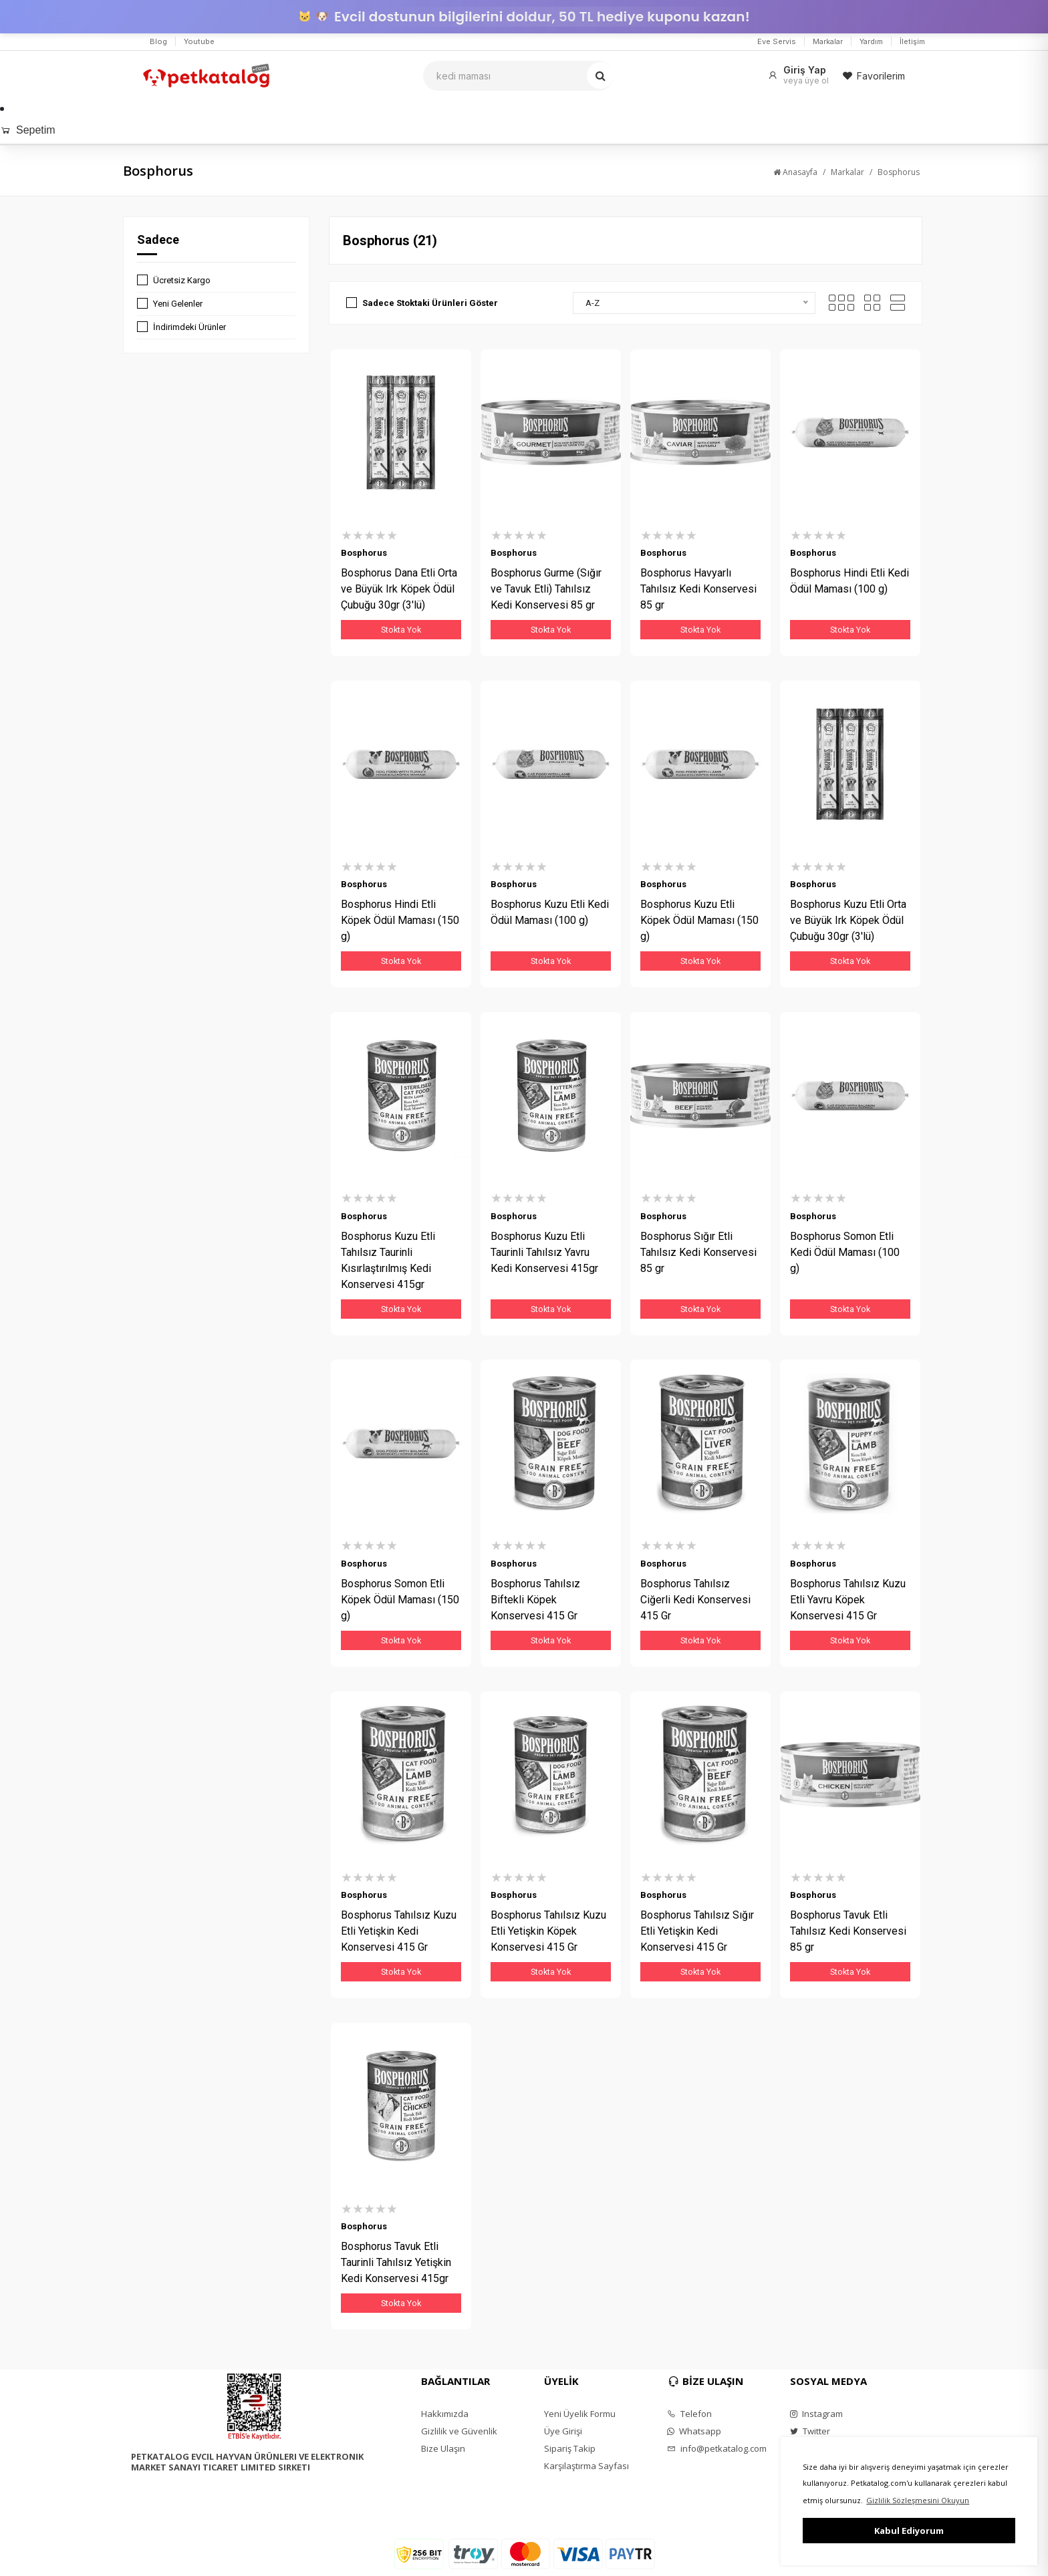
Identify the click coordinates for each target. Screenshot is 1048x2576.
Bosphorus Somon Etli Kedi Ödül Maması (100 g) (845, 1253)
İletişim (912, 41)
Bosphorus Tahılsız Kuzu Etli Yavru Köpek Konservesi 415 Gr (848, 1600)
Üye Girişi (563, 2433)
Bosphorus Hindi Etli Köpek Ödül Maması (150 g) (400, 921)
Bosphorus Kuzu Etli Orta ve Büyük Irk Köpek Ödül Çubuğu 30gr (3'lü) (848, 921)
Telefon (689, 2415)
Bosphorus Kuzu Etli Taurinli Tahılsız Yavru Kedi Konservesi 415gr (544, 1253)
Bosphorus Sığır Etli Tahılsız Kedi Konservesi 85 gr (698, 1253)
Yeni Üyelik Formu (580, 2415)
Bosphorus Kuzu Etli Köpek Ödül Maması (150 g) (699, 921)
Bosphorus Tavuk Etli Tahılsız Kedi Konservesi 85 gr (848, 1932)
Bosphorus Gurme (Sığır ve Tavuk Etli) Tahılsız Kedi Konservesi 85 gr (546, 589)
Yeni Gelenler (178, 304)
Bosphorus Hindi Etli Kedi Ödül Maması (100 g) (849, 581)
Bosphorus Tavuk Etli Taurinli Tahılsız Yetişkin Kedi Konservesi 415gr (396, 2264)
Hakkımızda (445, 2415)
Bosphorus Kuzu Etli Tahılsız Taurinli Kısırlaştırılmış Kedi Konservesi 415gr (388, 1261)
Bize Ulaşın (443, 2450)
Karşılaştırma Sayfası (586, 2467)
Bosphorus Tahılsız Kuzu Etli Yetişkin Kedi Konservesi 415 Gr (398, 1932)
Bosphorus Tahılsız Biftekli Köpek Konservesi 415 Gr (535, 1600)
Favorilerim (873, 76)
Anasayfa (795, 172)
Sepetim (27, 130)
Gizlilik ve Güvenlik (459, 2433)
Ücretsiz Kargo (182, 280)
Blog (158, 41)
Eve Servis (776, 41)
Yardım (871, 41)
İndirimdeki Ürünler (189, 327)
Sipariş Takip (570, 2450)
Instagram (816, 2415)
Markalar (828, 41)
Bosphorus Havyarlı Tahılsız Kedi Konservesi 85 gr (698, 589)
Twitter (810, 2433)
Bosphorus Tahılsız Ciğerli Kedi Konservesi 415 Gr (695, 1600)
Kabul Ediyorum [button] (909, 2531)
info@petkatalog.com (717, 2450)
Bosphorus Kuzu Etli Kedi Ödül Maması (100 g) (550, 913)
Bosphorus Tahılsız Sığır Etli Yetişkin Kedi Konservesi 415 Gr (697, 1932)
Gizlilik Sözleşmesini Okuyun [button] (917, 2500)
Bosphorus (899, 172)
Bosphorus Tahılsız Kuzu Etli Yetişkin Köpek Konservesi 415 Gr (548, 1932)
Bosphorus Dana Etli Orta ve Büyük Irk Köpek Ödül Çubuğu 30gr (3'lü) (399, 589)
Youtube (199, 41)
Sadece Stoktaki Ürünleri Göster (430, 303)
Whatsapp (694, 2433)
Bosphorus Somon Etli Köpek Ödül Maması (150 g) (400, 1600)
